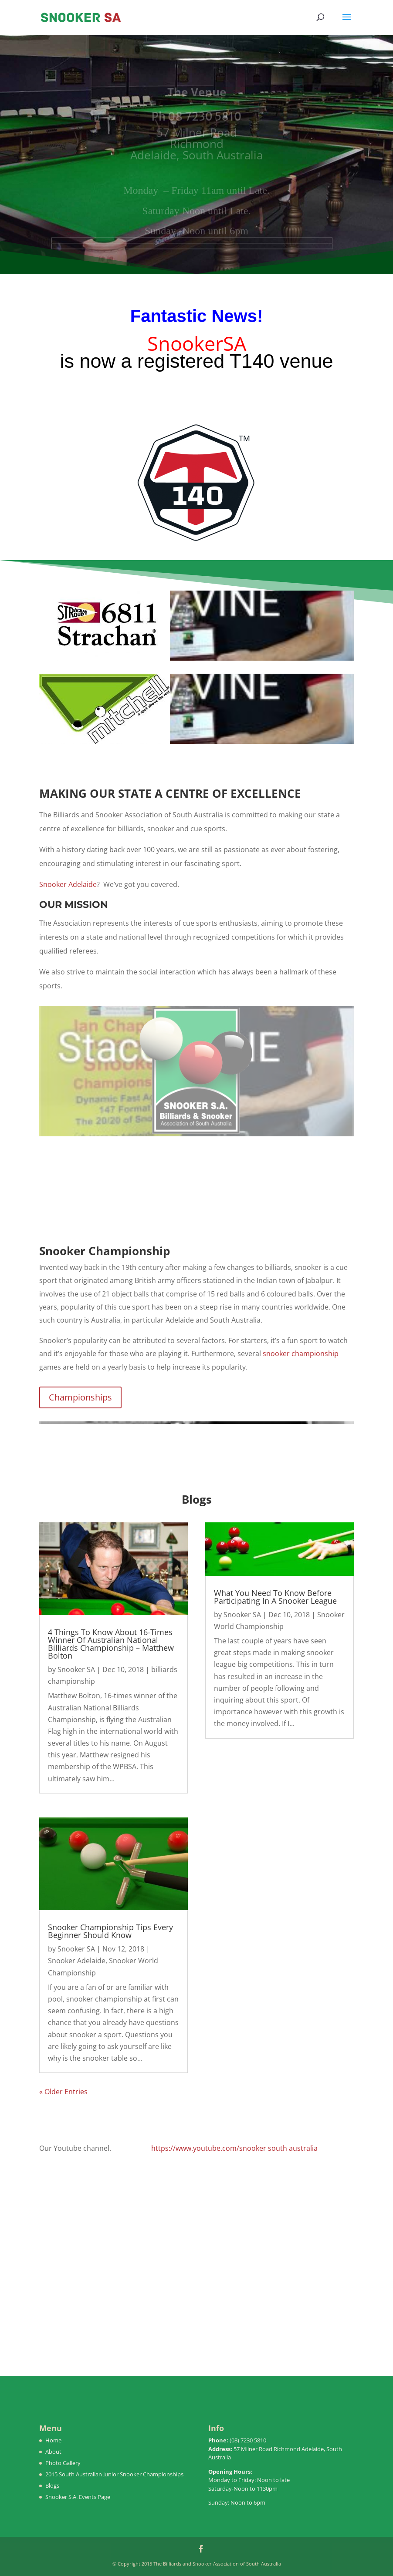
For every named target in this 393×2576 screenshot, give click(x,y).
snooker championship (301, 1353)
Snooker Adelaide (68, 884)
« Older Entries (63, 2091)
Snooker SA (76, 1669)
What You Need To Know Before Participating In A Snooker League (275, 1597)
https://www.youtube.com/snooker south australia (233, 2148)
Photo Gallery (63, 2463)
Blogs (52, 2485)
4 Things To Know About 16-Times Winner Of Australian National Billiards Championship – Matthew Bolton (111, 1644)
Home (53, 2440)
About (53, 2451)
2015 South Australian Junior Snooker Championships (114, 2474)
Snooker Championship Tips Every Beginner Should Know (110, 1931)
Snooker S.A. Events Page (77, 2497)
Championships (80, 1397)
